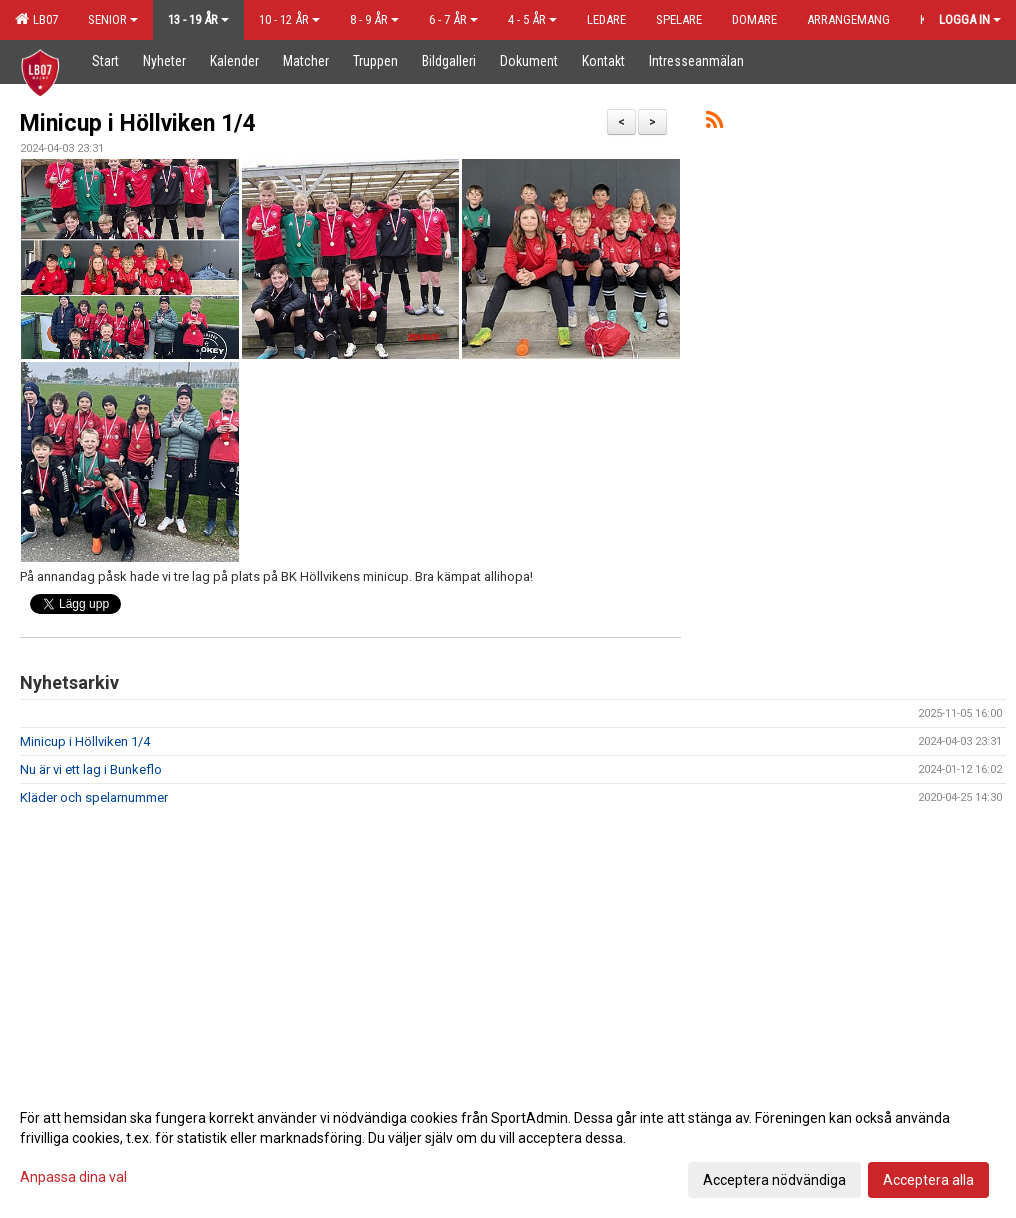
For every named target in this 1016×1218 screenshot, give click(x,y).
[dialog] (508, 1148)
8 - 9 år (374, 19)
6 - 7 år (453, 19)
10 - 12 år (289, 19)
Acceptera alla (928, 1180)
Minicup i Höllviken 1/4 (138, 123)
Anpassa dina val (73, 1177)
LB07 (36, 19)
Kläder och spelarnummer (94, 797)
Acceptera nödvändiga (774, 1180)
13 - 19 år (198, 19)
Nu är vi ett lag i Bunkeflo (91, 769)
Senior (113, 19)
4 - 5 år (532, 19)
